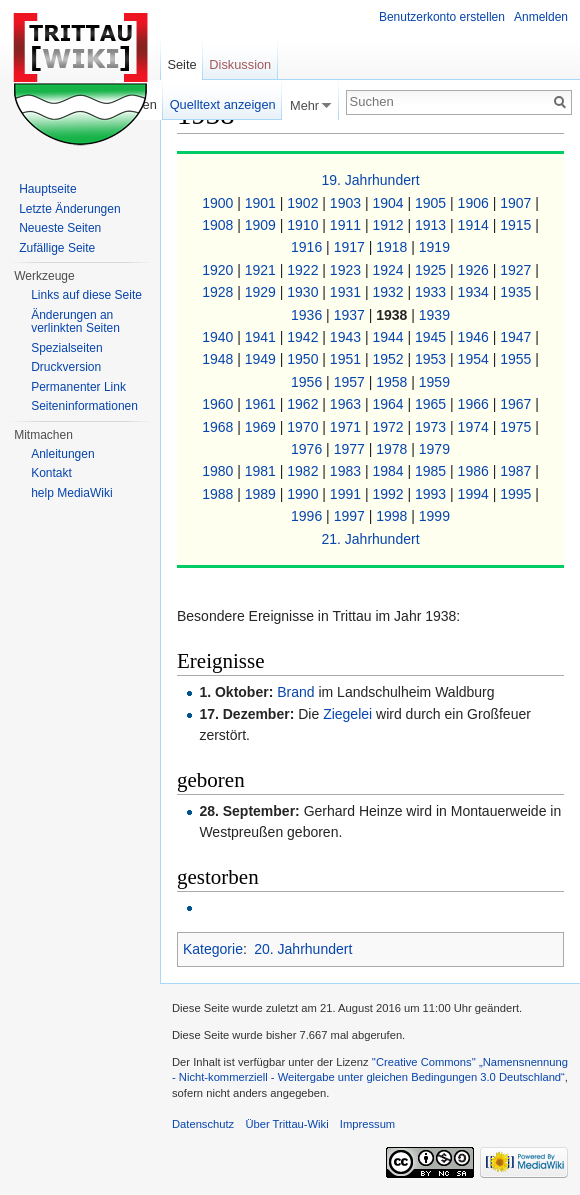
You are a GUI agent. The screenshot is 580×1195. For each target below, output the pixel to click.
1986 (475, 471)
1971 (347, 427)
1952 (389, 359)
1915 (517, 225)
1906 (475, 203)
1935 (517, 292)
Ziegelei (347, 714)
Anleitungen (62, 454)
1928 (219, 292)
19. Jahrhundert (370, 180)
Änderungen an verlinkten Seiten (75, 322)
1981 (262, 471)
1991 (347, 494)
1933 (432, 292)
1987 (517, 471)
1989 (262, 494)
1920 (219, 270)
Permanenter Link (78, 387)
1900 (219, 203)
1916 (308, 247)
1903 (347, 203)
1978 (393, 449)
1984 (389, 471)
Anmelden (541, 17)
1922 (304, 270)
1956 (308, 382)
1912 (389, 225)
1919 (434, 247)
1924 (389, 270)
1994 (475, 494)
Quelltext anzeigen (223, 104)
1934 (475, 292)
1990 (304, 494)
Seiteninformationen (84, 406)
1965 (432, 404)
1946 (475, 337)
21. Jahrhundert (370, 539)
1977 (351, 449)
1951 (347, 359)
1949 (262, 359)
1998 (393, 516)
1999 (434, 516)
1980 (219, 471)
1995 (517, 494)
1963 (347, 404)
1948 (219, 359)
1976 (308, 449)
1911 (347, 225)
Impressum (367, 1124)
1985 (432, 471)
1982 (304, 471)
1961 (262, 404)
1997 (351, 516)
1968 (219, 427)
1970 (304, 427)
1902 (304, 203)
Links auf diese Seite (86, 295)
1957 (351, 382)
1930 (304, 292)
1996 (308, 516)
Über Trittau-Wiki (286, 1124)
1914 (475, 225)
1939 (434, 315)
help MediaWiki (71, 493)
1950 (304, 359)
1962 (304, 404)
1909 (262, 225)
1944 (389, 337)
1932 (389, 292)
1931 (347, 292)
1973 (432, 427)
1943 (347, 337)
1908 (219, 225)
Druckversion (66, 367)
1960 (219, 404)
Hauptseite (47, 189)
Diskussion (240, 64)
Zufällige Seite (57, 248)
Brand (295, 692)
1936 (308, 315)
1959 (434, 382)
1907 (517, 203)
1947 (517, 337)
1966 (475, 404)
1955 (517, 359)
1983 (347, 471)
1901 (262, 203)
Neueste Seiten (60, 228)
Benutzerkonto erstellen (442, 17)
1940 (219, 337)
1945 (432, 337)
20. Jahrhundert (303, 949)
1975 (517, 427)
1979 (434, 449)
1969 (262, 427)
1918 (393, 247)
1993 (432, 494)
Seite (181, 64)
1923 (347, 270)
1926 (475, 270)
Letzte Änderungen (69, 209)
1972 (389, 427)
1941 (262, 337)
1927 (517, 270)
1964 (389, 404)
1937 (351, 315)
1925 (432, 270)
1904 (389, 203)
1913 (432, 225)
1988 (219, 494)
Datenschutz (203, 1124)
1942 (304, 337)
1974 (475, 427)
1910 (304, 225)
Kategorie (213, 949)
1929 (262, 292)
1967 (517, 404)
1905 (432, 203)
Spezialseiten (66, 348)
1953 (432, 359)
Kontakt (51, 473)
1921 (262, 270)
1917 (351, 247)
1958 (393, 382)
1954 (475, 359)
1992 (389, 494)
